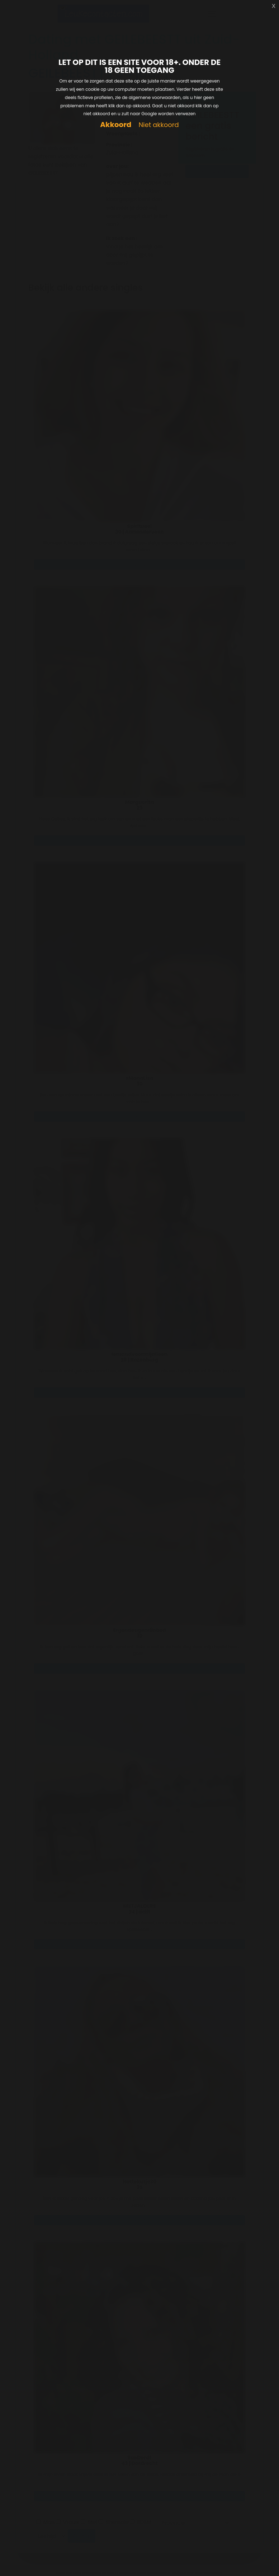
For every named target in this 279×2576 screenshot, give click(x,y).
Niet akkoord (158, 125)
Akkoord (115, 125)
